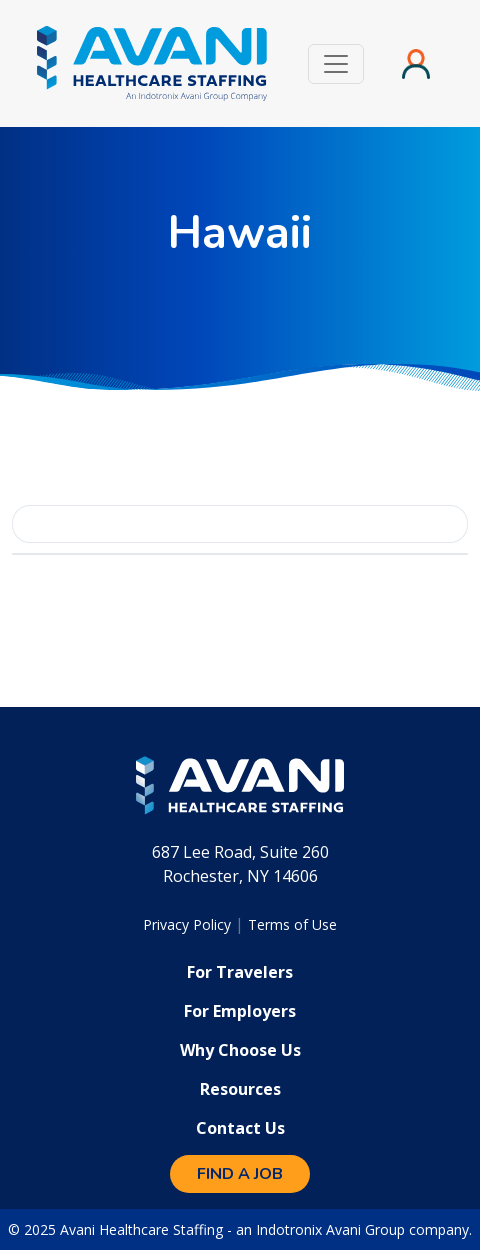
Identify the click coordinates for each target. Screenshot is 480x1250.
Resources (240, 1089)
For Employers (240, 1011)
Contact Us (240, 1128)
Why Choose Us (240, 1050)
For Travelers (240, 972)
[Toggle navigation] (336, 64)
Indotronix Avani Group (330, 1229)
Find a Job (240, 1174)
